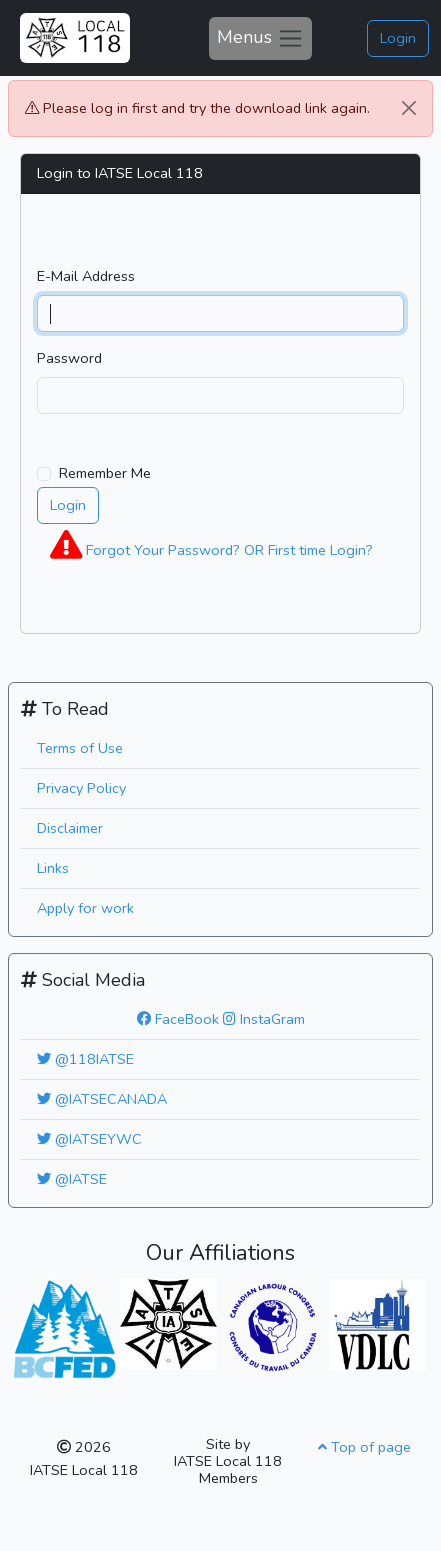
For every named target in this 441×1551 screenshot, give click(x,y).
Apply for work (85, 908)
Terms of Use (80, 748)
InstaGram (264, 1019)
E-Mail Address (86, 276)
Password (69, 358)
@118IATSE (85, 1059)
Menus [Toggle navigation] (260, 37)
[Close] (409, 108)
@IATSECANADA (102, 1099)
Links (53, 868)
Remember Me (105, 473)
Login (398, 38)
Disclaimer (70, 828)
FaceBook (178, 1019)
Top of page (364, 1447)
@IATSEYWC (89, 1139)
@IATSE (72, 1179)
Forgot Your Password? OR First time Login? (211, 545)
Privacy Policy (81, 788)
